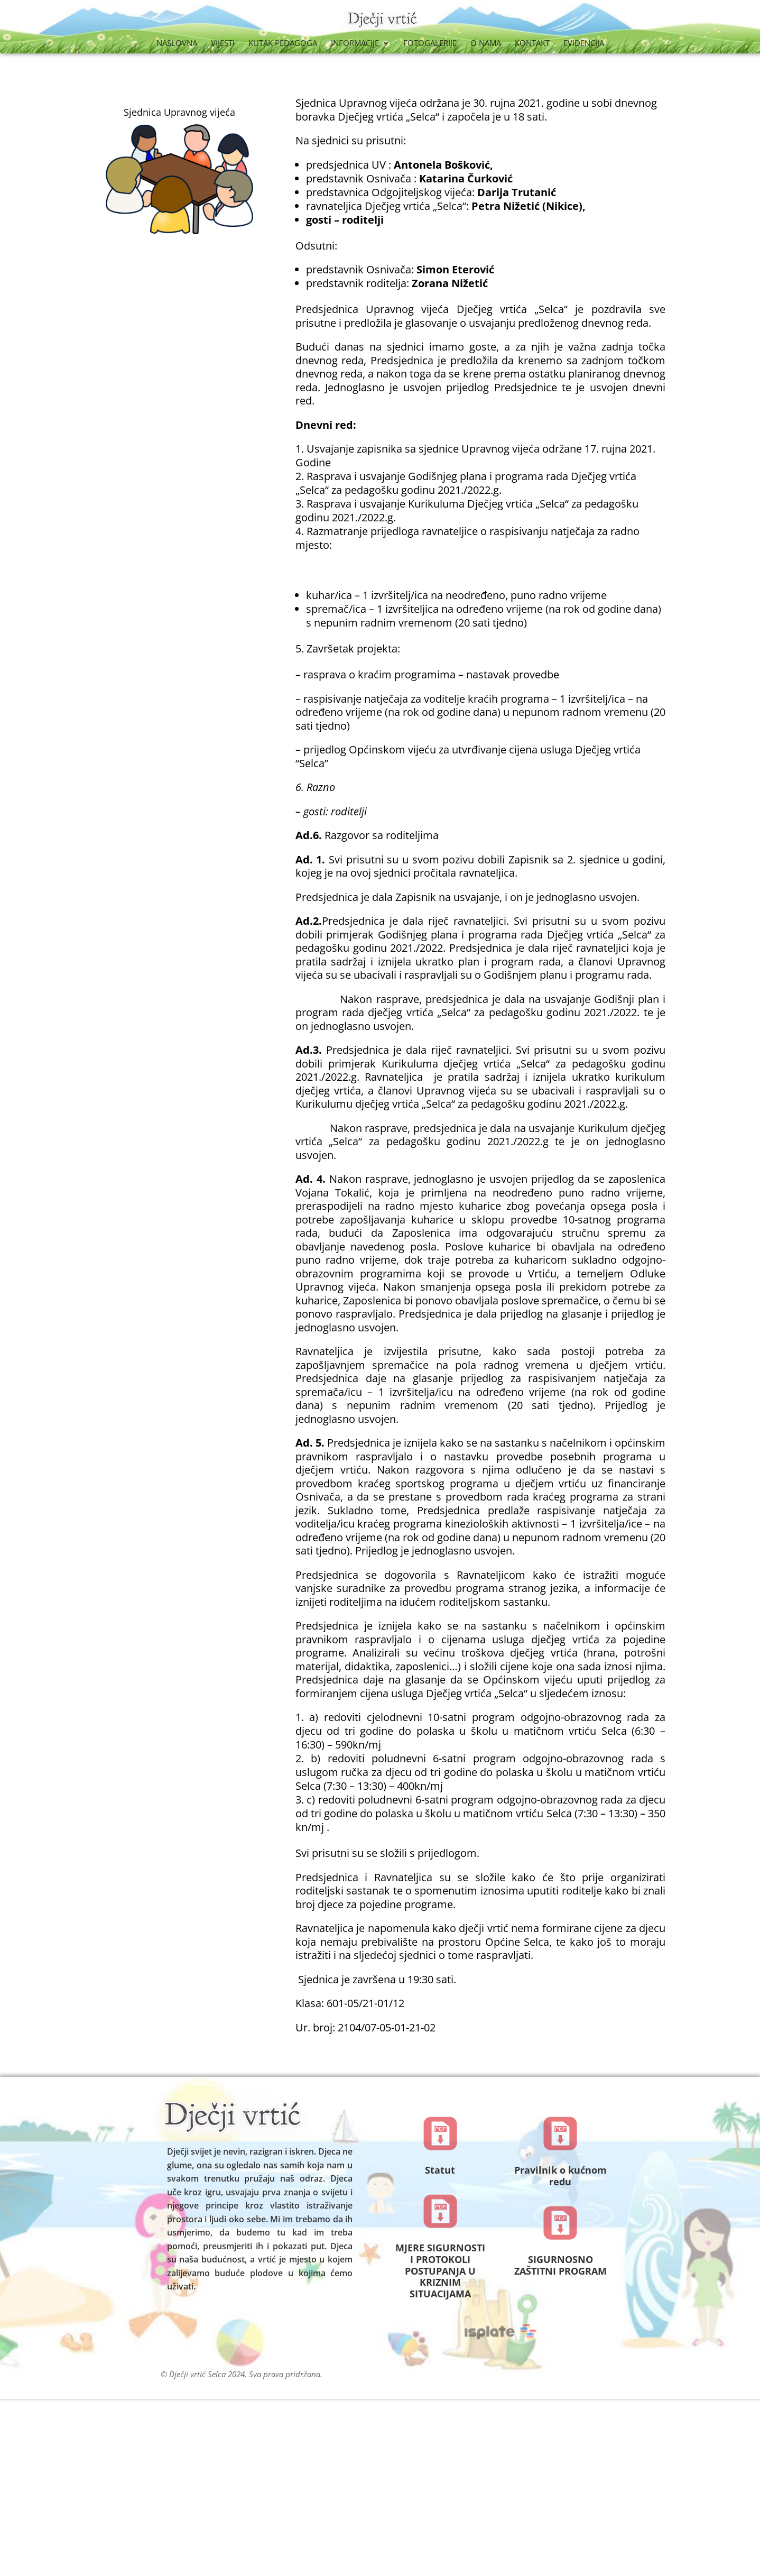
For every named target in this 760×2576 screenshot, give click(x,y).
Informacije (355, 43)
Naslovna (176, 43)
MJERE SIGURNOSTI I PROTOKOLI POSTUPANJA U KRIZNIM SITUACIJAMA (440, 2270)
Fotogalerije (430, 43)
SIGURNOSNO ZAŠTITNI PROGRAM (560, 2265)
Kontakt (532, 43)
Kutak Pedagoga (282, 43)
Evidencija (583, 43)
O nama (485, 43)
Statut (440, 2170)
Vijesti (223, 43)
